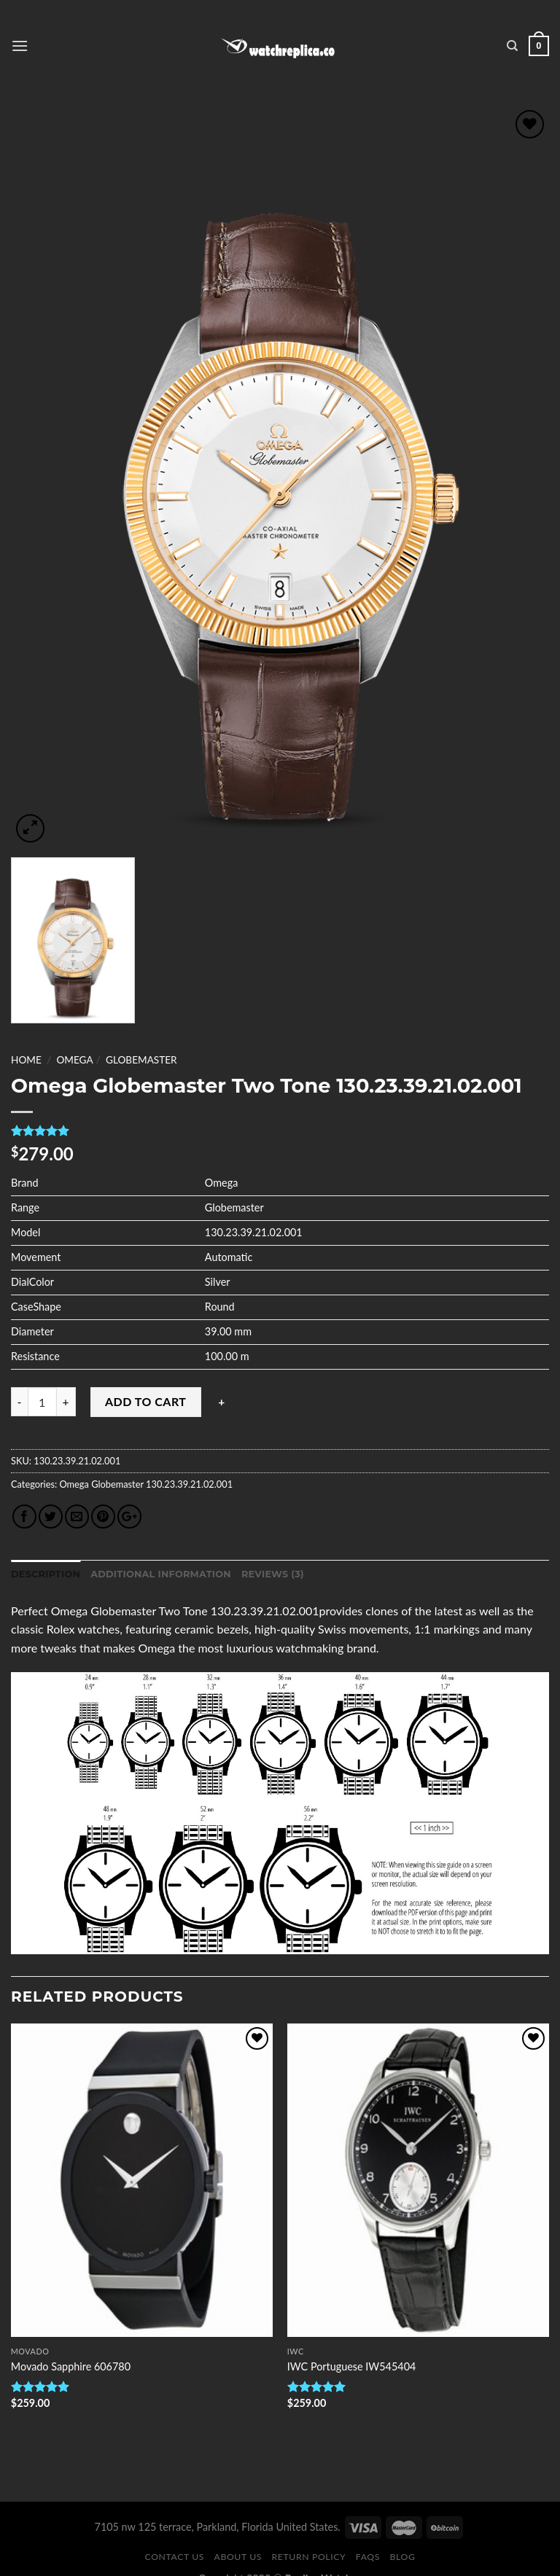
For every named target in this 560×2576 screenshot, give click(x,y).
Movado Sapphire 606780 (71, 2366)
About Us (238, 2556)
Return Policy (309, 2556)
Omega (74, 1060)
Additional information (160, 1574)
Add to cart (145, 1401)
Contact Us (174, 2556)
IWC (295, 2351)
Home (26, 1060)
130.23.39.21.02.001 (188, 1484)
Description (45, 1574)
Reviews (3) (272, 1574)
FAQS (368, 2556)
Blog (403, 2556)
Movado (30, 2351)
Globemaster (141, 1060)
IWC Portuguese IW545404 (351, 2366)
